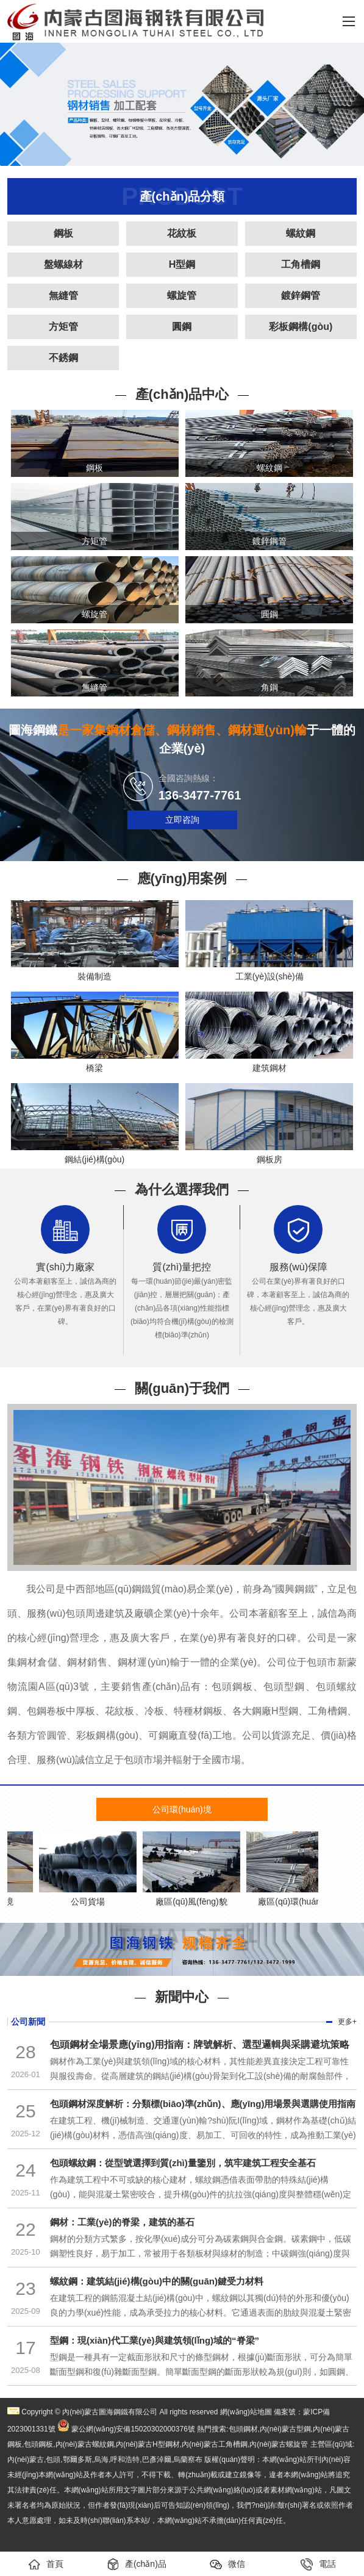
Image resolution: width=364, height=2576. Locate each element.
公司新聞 (28, 2022)
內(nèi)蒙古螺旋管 (278, 2444)
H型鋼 (182, 264)
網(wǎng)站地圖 (246, 2412)
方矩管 (63, 326)
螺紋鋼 (300, 233)
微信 (227, 2564)
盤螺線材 (63, 264)
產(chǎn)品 (136, 2564)
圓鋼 (181, 326)
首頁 (45, 2564)
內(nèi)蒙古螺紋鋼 (84, 2444)
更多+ (347, 2021)
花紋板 (181, 233)
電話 (318, 2564)
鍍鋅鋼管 (300, 295)
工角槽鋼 (300, 264)
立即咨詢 (182, 820)
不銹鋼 (63, 357)
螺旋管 (181, 295)
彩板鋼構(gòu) (300, 326)
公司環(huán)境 (181, 1809)
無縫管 (63, 295)
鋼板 (63, 233)
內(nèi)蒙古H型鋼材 (148, 2444)
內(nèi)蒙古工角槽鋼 (215, 2444)
